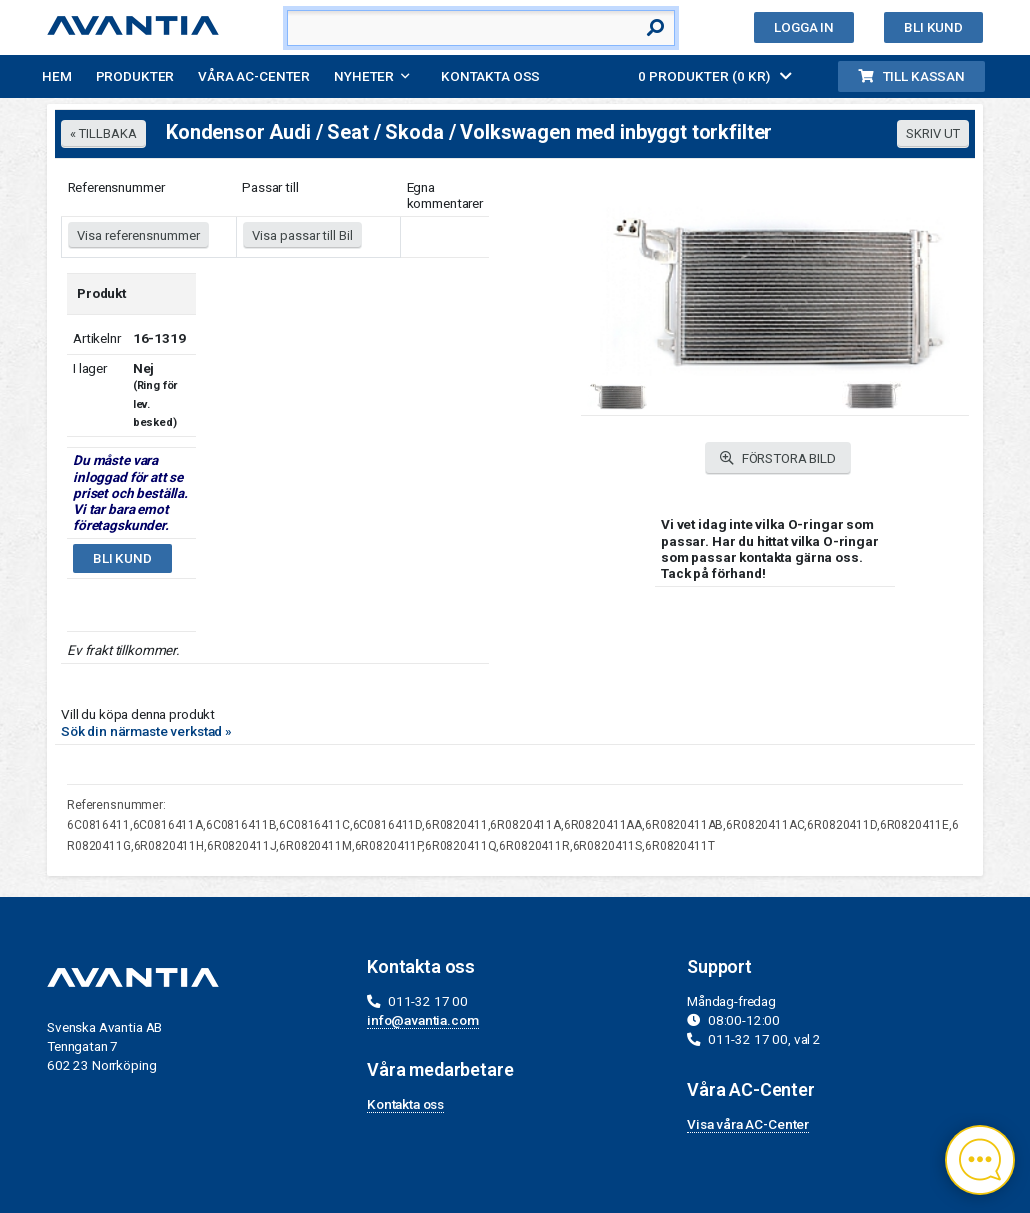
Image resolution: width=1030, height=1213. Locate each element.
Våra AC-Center (254, 76)
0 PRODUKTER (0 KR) (715, 76)
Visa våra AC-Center (748, 1124)
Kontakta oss (490, 76)
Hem (57, 76)
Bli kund (933, 27)
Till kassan (911, 76)
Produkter (135, 76)
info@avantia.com (423, 1020)
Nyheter (364, 76)
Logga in (804, 27)
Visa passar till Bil (302, 235)
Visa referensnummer (138, 235)
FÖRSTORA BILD (778, 458)
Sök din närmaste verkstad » (146, 731)
